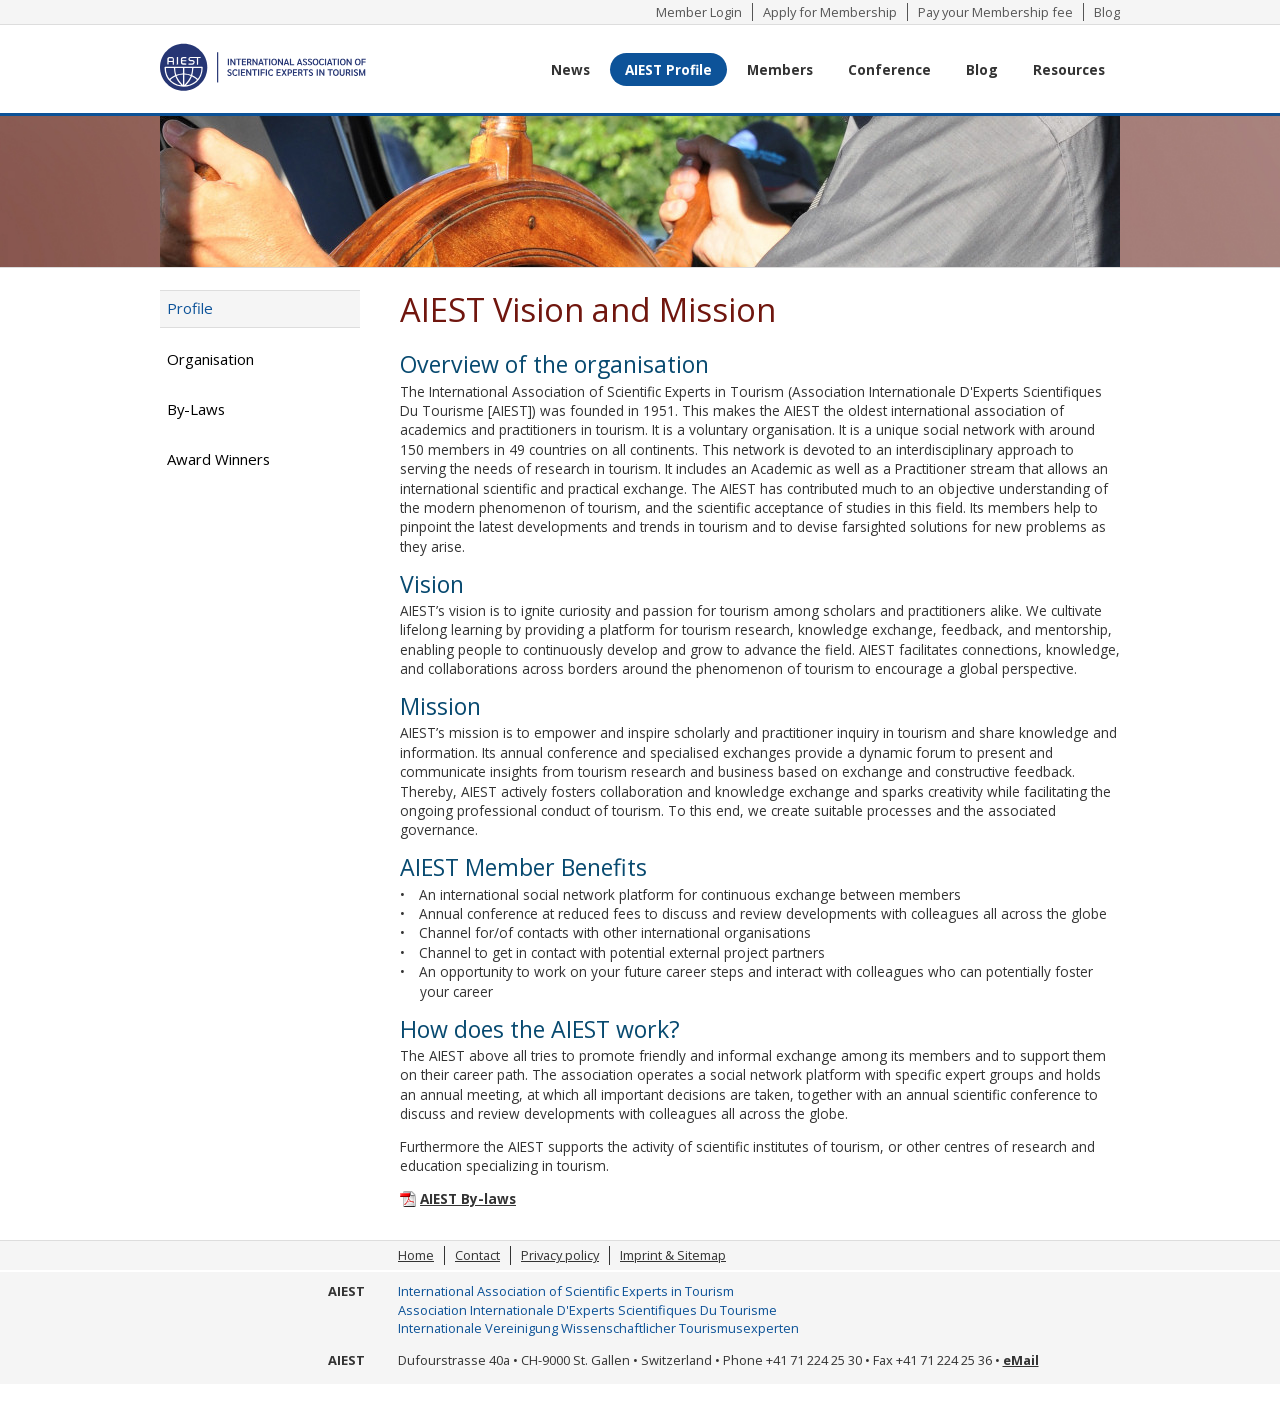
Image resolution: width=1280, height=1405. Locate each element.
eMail (1021, 1360)
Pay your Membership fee (995, 12)
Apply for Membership (830, 12)
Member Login (699, 12)
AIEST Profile (668, 69)
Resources (1069, 69)
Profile (190, 308)
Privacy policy (560, 1255)
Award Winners (218, 459)
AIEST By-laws (468, 1198)
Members (780, 69)
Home (416, 1255)
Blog (1107, 12)
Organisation (210, 359)
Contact (477, 1255)
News (570, 69)
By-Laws (196, 409)
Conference (889, 69)
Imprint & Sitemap (673, 1255)
